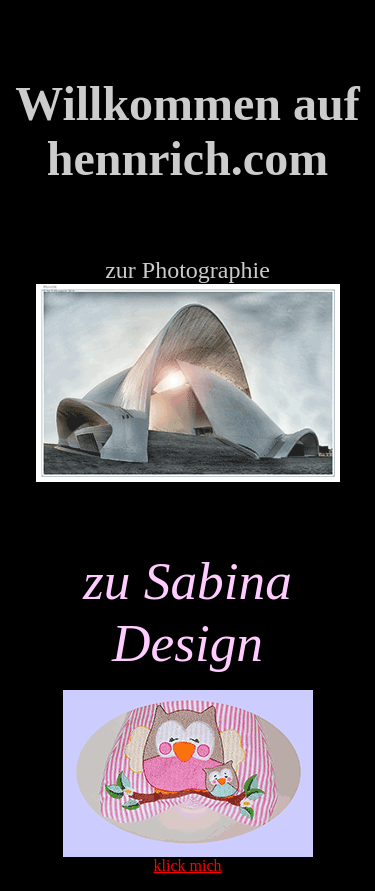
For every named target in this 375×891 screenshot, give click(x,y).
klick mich (188, 865)
